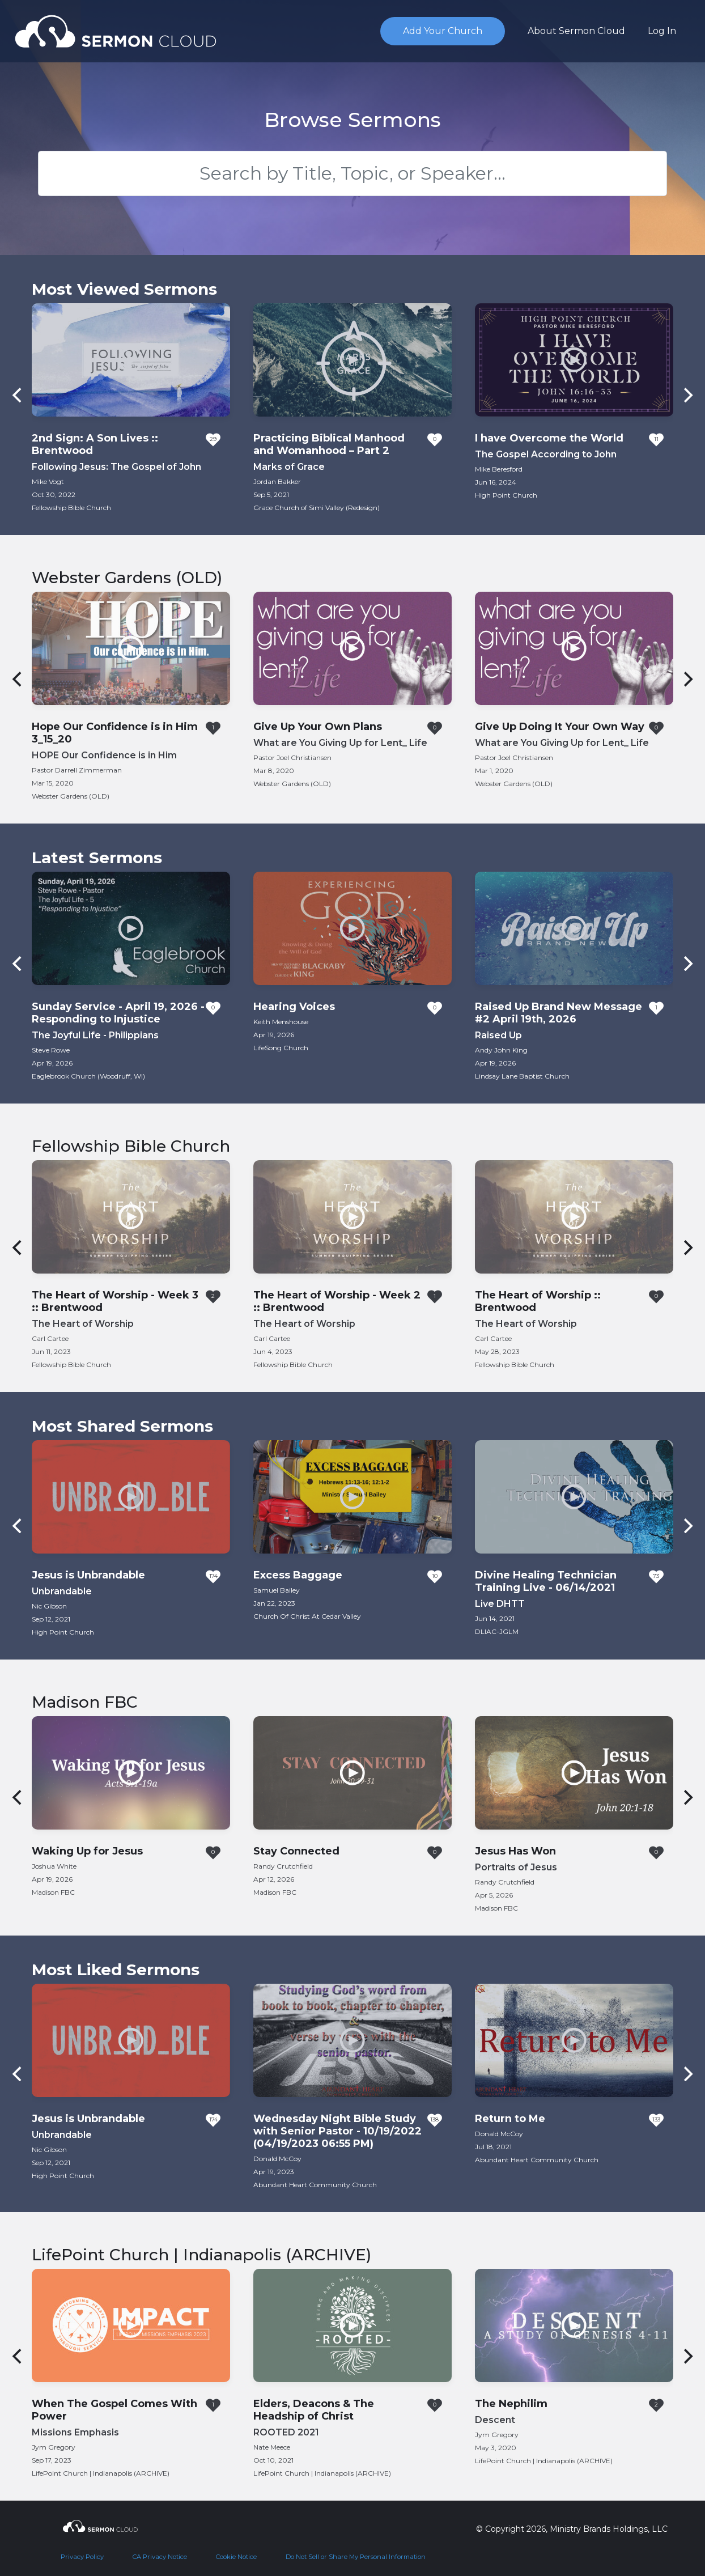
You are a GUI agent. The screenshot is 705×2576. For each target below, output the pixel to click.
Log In (662, 31)
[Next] (686, 395)
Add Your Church (442, 31)
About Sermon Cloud (576, 31)
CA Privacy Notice (160, 2557)
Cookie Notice (236, 2557)
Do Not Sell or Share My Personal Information (356, 2557)
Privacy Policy (82, 2557)
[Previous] (18, 395)
